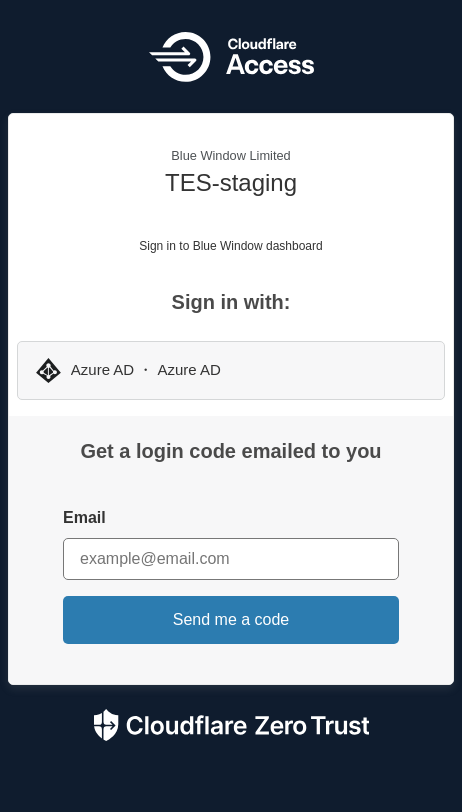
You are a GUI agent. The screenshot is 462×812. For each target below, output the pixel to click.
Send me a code (231, 619)
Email (84, 517)
